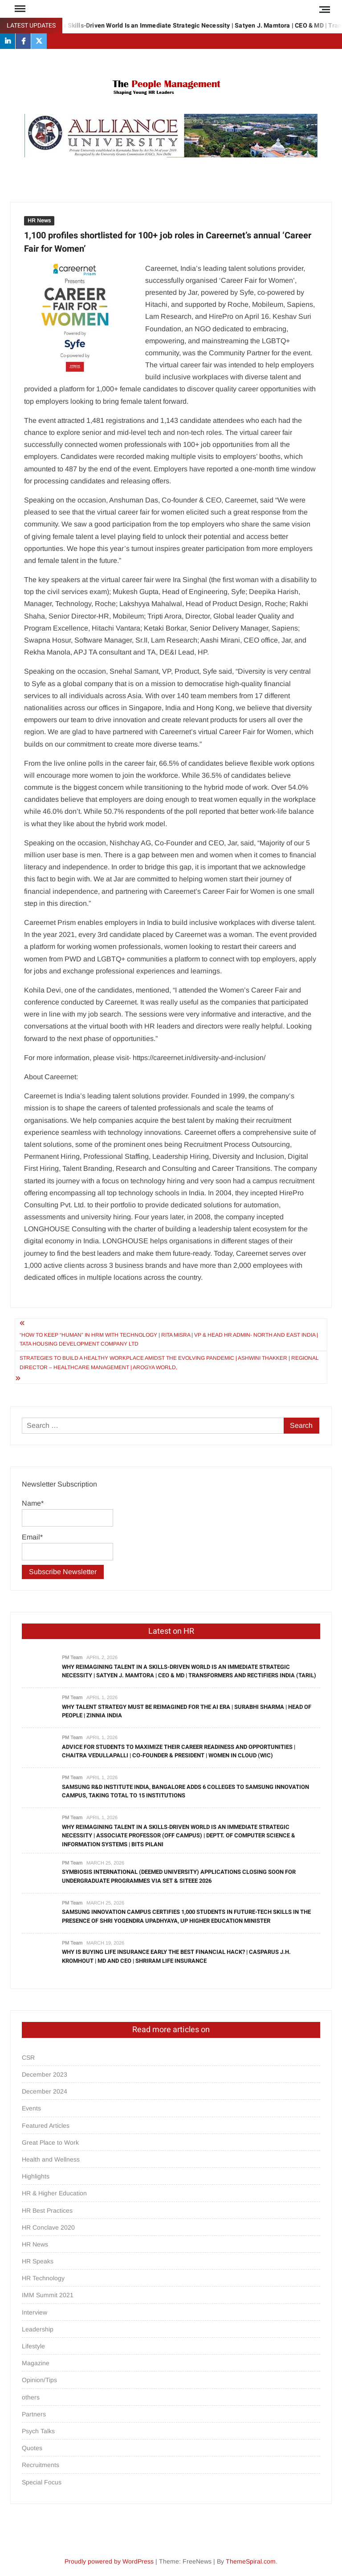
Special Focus (41, 2482)
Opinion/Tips (39, 2379)
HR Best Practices (47, 2210)
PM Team (72, 1657)
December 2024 (44, 2091)
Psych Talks (38, 2431)
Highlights (35, 2176)
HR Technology (43, 2278)
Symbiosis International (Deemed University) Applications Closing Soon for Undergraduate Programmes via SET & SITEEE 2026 (179, 1876)
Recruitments (40, 2464)
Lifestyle (33, 2346)
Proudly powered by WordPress (109, 2561)
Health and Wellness (51, 2159)
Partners (34, 2414)
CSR (28, 2057)
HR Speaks (37, 2261)
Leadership (37, 2329)
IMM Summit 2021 (47, 2295)
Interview (34, 2312)
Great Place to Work (50, 2142)
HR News (39, 220)
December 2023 (44, 2074)
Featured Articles (45, 2125)
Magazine (35, 2363)
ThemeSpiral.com (251, 2561)
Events (31, 2108)
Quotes (32, 2447)
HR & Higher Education (54, 2193)
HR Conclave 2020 (48, 2227)
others (31, 2397)
